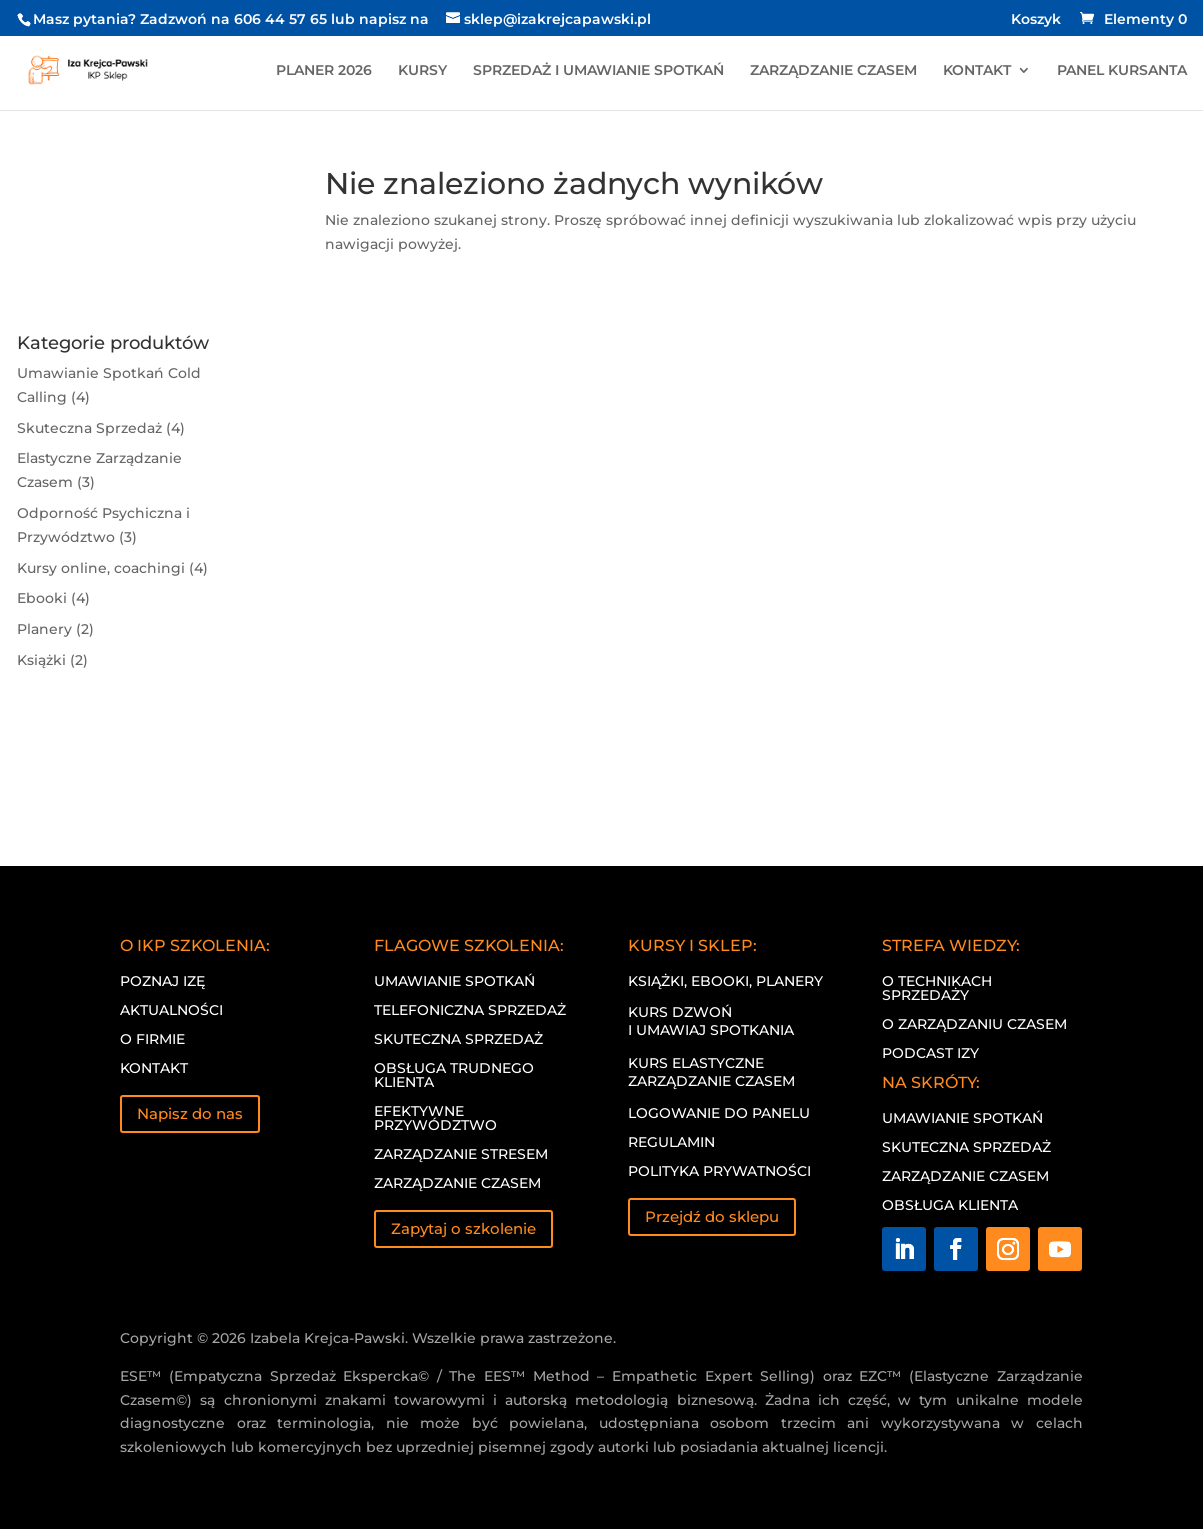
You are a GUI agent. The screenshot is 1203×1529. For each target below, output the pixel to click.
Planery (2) (55, 629)
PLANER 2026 (324, 71)
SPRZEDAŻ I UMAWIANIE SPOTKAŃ (598, 71)
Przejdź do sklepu (712, 1216)
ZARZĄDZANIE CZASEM (833, 71)
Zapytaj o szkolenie (463, 1228)
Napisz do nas (190, 1113)
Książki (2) (52, 660)
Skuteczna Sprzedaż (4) (101, 428)
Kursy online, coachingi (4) (112, 568)
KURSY (422, 71)
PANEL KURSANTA (1122, 71)
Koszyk (1036, 20)
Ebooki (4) (53, 598)
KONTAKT (977, 71)
